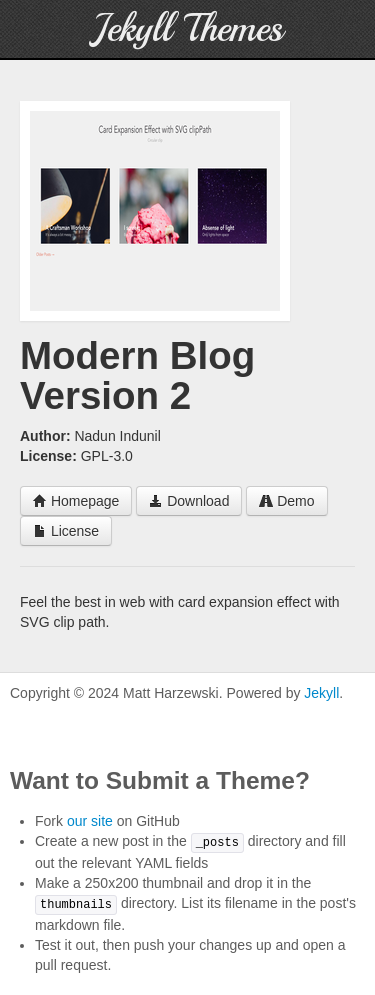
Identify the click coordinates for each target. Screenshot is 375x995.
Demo (286, 501)
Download (189, 501)
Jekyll (321, 693)
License (66, 531)
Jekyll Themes (187, 28)
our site (90, 821)
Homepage (76, 501)
